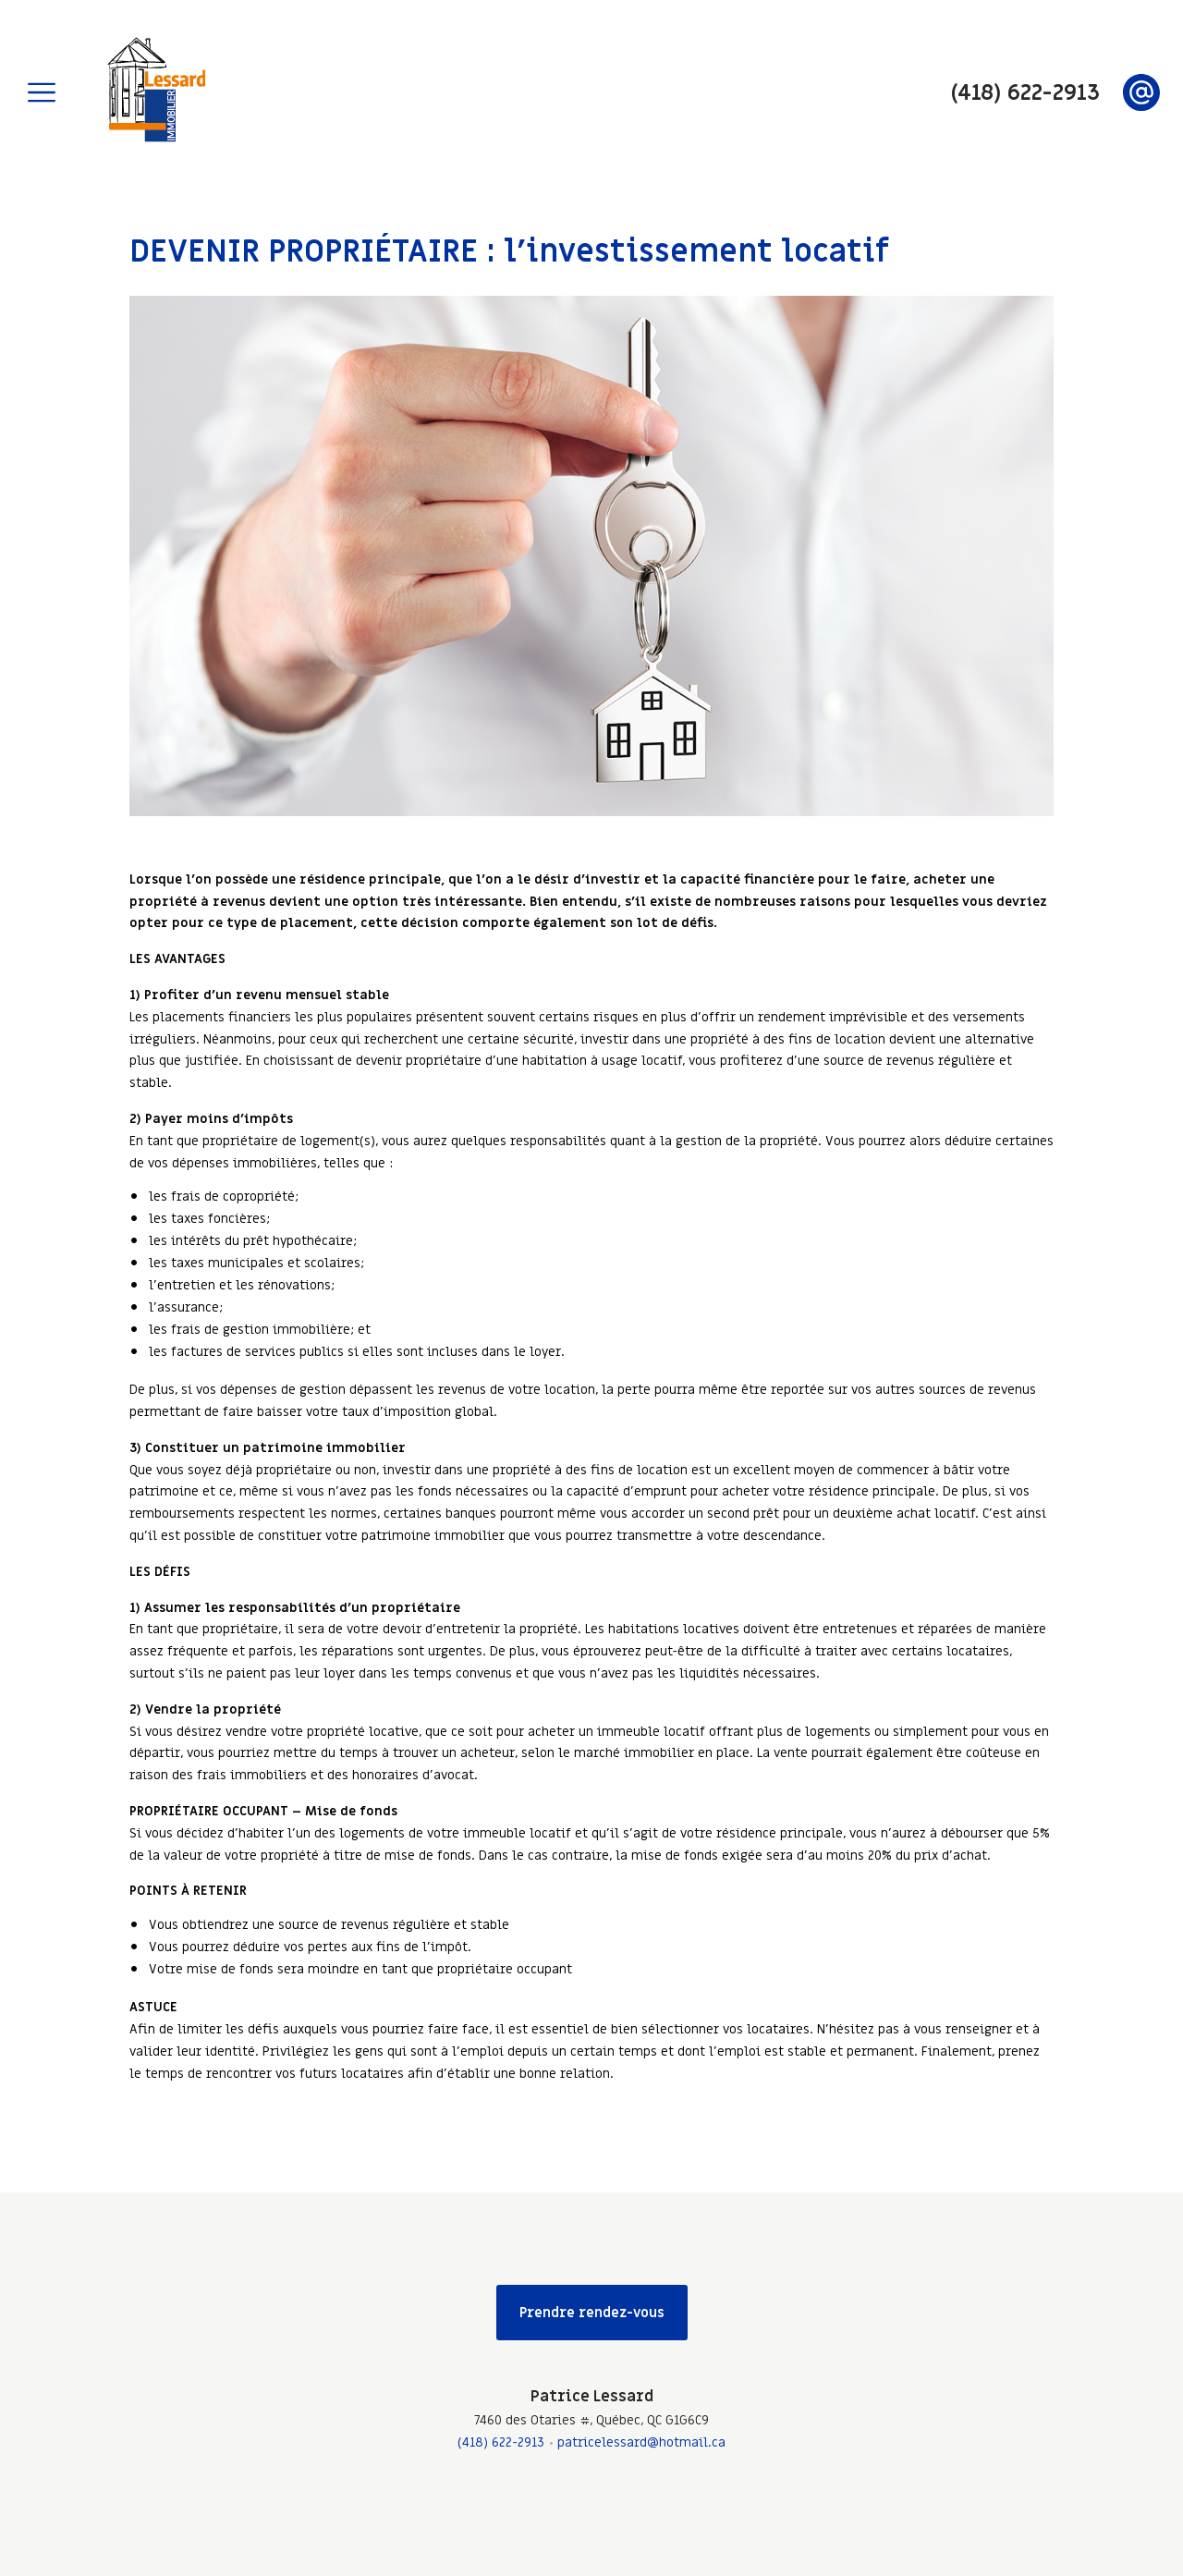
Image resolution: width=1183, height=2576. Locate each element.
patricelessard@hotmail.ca (641, 2442)
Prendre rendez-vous (592, 2312)
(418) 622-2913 (500, 2442)
